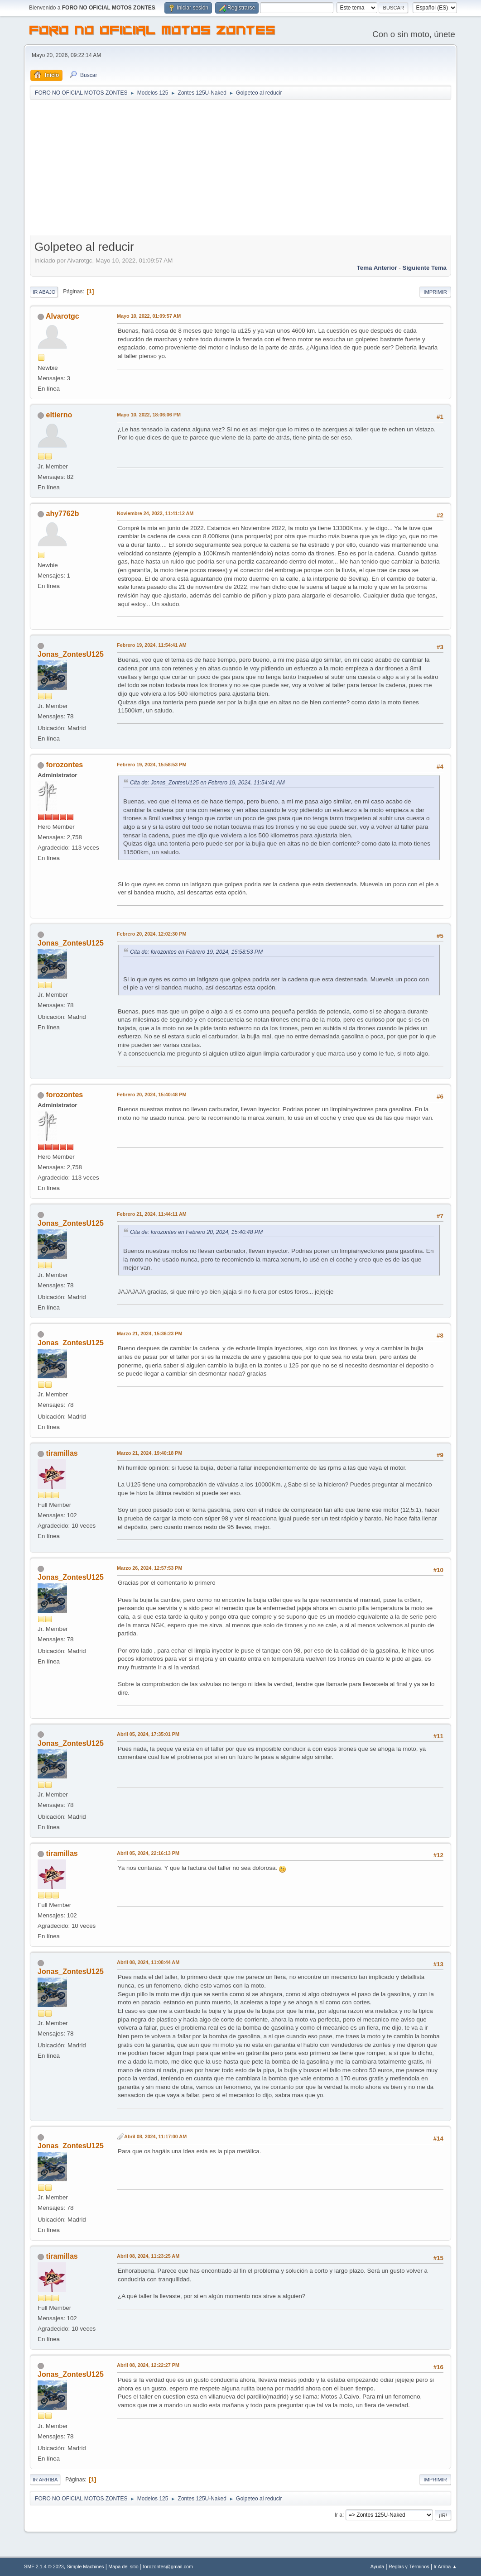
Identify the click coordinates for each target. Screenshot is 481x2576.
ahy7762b (62, 513)
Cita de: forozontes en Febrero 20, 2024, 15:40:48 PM (196, 1232)
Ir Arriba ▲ (445, 2566)
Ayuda (377, 2566)
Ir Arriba (45, 2479)
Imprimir (435, 292)
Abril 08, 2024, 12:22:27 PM (148, 2365)
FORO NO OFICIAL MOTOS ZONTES (152, 31)
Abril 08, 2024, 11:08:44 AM (148, 1962)
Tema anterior (377, 267)
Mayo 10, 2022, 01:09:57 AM (149, 316)
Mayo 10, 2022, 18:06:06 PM (149, 414)
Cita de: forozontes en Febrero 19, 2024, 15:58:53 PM (196, 952)
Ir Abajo (44, 292)
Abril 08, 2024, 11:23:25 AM (148, 2256)
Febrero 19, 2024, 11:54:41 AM (152, 645)
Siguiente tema (424, 267)
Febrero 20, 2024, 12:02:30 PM (151, 934)
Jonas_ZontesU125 (71, 654)
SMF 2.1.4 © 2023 (44, 2566)
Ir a (338, 2515)
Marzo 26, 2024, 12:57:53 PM (149, 1568)
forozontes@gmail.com (168, 2566)
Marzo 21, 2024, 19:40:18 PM (149, 1453)
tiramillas (62, 1453)
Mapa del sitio (123, 2566)
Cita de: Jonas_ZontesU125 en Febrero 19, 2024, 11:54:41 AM (207, 782)
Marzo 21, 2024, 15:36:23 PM (149, 1333)
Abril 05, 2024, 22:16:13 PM (148, 1853)
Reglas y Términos (409, 2566)
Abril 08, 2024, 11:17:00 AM (155, 2136)
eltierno (59, 415)
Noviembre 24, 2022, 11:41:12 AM (155, 513)
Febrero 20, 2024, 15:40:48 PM (151, 1094)
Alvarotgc (62, 316)
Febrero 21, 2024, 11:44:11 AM (152, 1214)
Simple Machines (85, 2566)
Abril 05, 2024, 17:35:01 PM (148, 1734)
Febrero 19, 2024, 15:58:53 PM (151, 764)
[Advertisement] (240, 168)
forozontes (64, 765)
